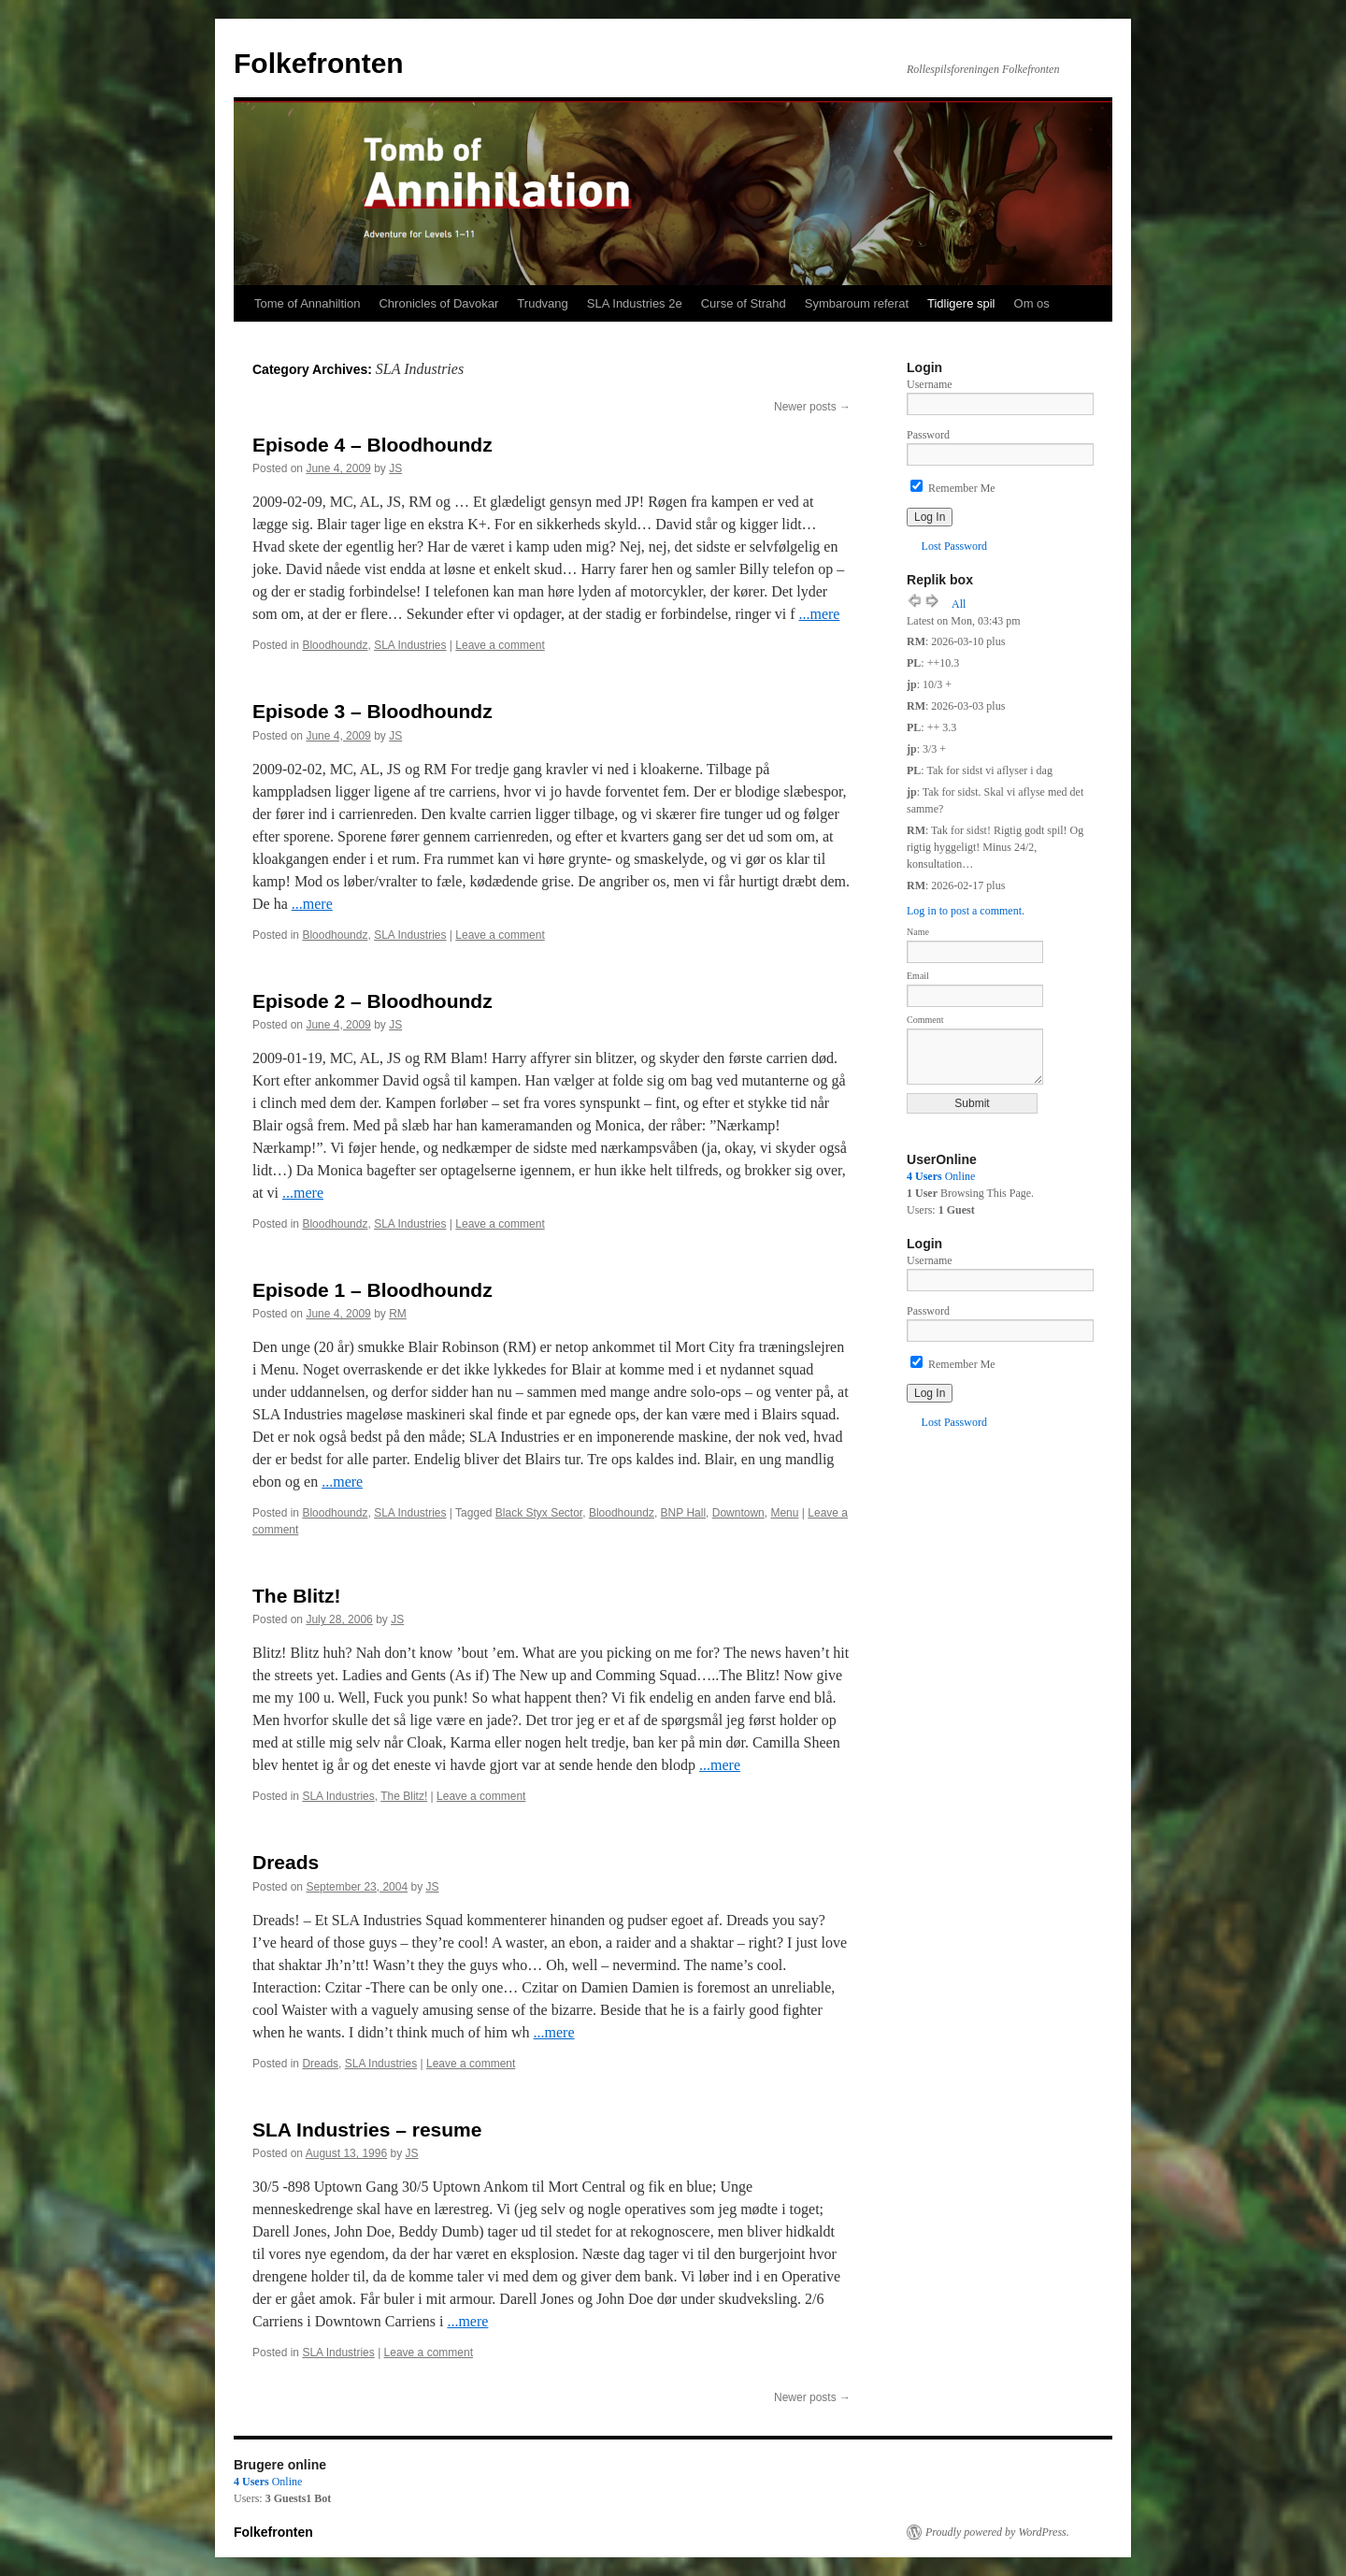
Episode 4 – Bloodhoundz (372, 444)
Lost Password (954, 546)
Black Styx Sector (538, 1512)
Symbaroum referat (857, 303)
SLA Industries (410, 645)
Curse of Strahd (743, 303)
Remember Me (952, 488)
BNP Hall (683, 1512)
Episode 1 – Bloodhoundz (372, 1290)
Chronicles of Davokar (438, 303)
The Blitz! (296, 1595)
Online (941, 1176)
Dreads (285, 1862)
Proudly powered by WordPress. (997, 2532)
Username (929, 384)
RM (398, 1313)
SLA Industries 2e (634, 303)
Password (928, 434)
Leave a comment (499, 645)
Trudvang (542, 303)
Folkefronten (319, 63)
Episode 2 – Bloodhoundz (372, 1001)
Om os (1032, 303)
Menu (784, 1512)
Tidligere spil (961, 303)
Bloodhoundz (334, 645)
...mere (818, 614)
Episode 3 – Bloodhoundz (372, 711)
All (959, 604)
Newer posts (812, 406)
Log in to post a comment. (965, 910)
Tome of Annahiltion (307, 303)
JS (395, 468)
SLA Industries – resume (366, 2129)
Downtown (738, 1512)
